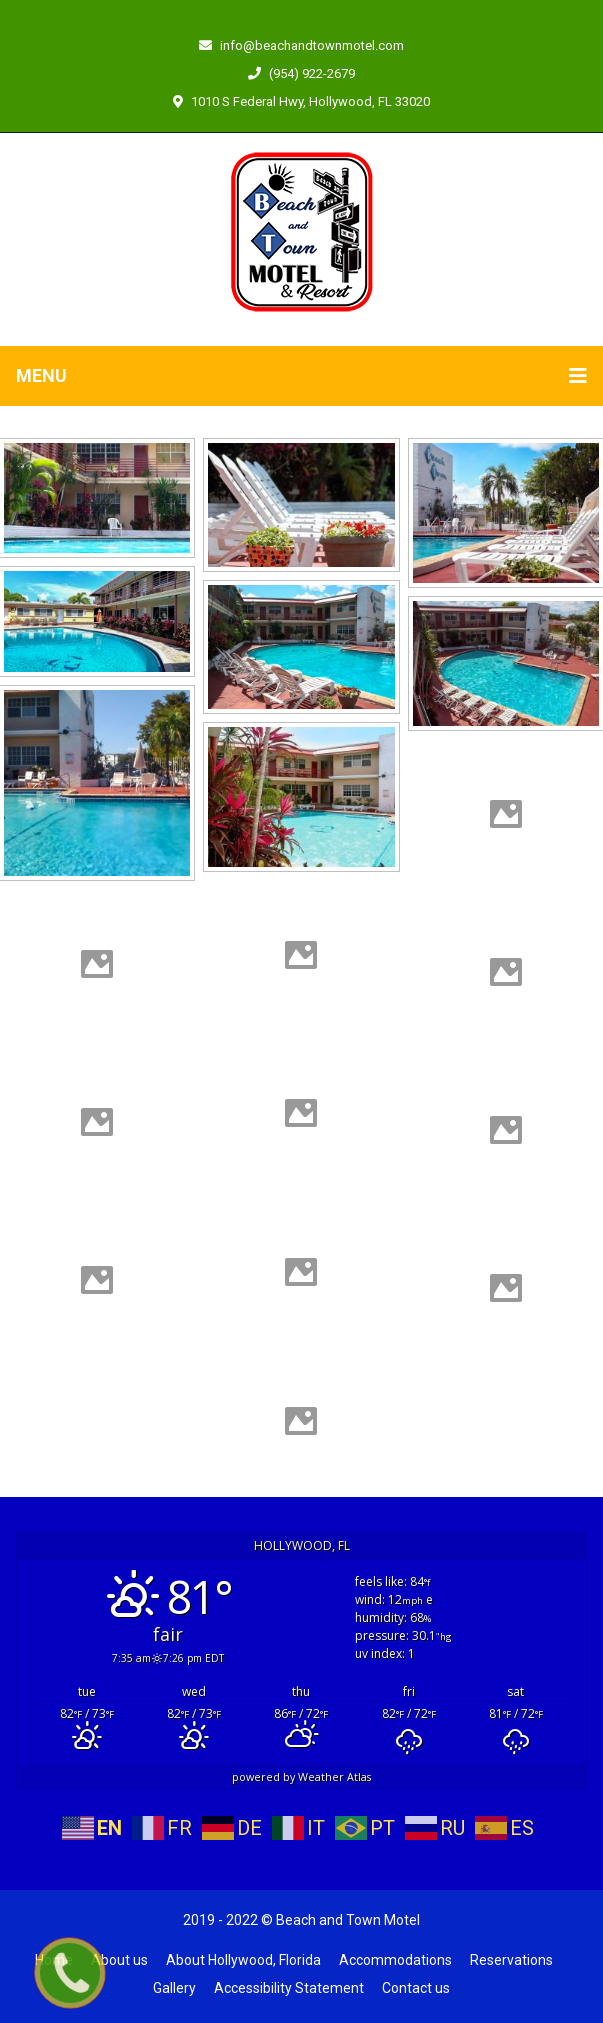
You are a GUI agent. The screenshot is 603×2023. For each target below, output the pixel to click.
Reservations (511, 1960)
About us (119, 1960)
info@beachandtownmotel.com (301, 45)
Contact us (416, 1988)
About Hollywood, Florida (243, 1960)
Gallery (174, 1988)
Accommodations (395, 1960)
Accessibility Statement (289, 1988)
